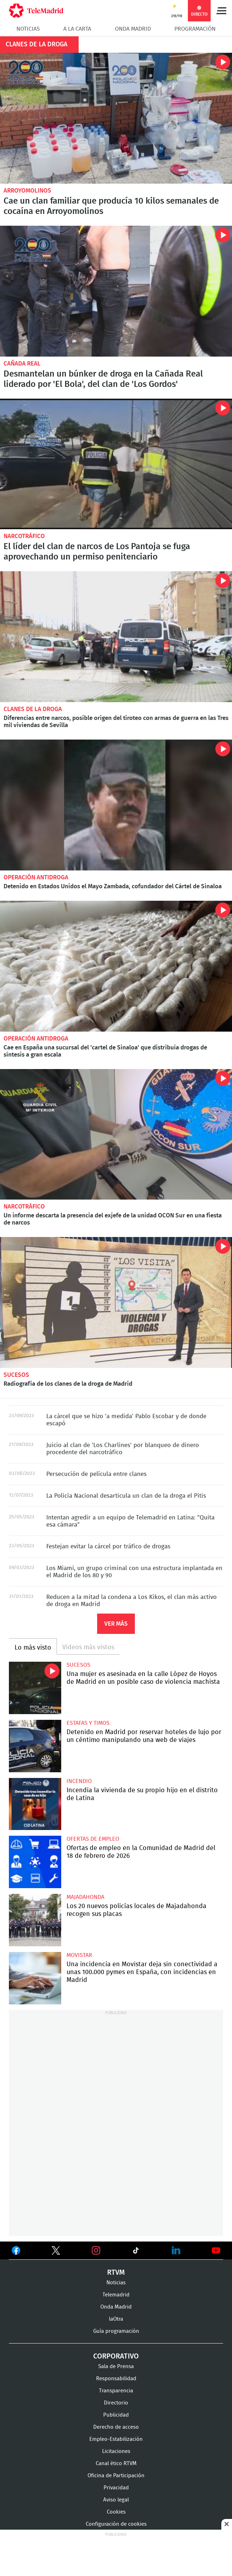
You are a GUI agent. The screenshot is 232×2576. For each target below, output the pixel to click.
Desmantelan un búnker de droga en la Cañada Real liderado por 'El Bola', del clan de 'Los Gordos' (116, 291)
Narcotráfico (24, 536)
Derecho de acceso (116, 2427)
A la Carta (77, 29)
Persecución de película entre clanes (96, 1474)
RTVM (116, 2272)
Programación (195, 29)
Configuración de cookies (116, 2524)
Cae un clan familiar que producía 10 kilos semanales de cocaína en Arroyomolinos (116, 118)
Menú (221, 10)
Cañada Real (22, 364)
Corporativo (116, 2356)
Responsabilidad (116, 2378)
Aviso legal (116, 2500)
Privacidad (116, 2487)
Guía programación (116, 2331)
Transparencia (116, 2390)
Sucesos (16, 1375)
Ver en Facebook (16, 2252)
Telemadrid (116, 2295)
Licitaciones (116, 2451)
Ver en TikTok (136, 2252)
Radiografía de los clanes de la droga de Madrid (116, 1302)
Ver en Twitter (56, 2252)
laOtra (116, 2319)
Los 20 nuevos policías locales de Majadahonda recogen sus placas (35, 1920)
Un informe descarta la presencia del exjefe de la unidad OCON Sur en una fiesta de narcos (116, 1134)
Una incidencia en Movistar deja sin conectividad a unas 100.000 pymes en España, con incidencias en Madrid (35, 1978)
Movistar (79, 1955)
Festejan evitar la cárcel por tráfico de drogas (108, 1546)
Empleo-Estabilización (116, 2439)
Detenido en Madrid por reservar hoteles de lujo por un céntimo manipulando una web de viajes (35, 1746)
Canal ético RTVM (116, 2463)
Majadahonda (85, 1897)
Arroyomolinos (27, 191)
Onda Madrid (133, 29)
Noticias (28, 29)
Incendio (79, 1781)
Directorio (116, 2403)
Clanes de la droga (33, 709)
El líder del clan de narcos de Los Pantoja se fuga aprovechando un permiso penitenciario (116, 464)
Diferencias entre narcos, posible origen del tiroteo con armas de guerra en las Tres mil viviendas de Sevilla (116, 636)
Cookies (116, 2512)
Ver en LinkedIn (176, 2250)
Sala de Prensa (116, 2366)
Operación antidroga (36, 877)
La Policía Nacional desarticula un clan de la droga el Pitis (126, 1496)
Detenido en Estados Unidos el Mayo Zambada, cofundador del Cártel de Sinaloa (116, 805)
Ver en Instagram (96, 2250)
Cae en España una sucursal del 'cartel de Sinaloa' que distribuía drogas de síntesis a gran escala (116, 966)
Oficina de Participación (116, 2475)
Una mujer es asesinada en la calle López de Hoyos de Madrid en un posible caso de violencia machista (35, 1688)
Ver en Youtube (216, 2250)
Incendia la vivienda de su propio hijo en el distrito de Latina (35, 1804)
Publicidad (116, 2415)
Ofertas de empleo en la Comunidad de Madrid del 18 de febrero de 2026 (35, 1862)
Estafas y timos (88, 1723)
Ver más (116, 1624)
